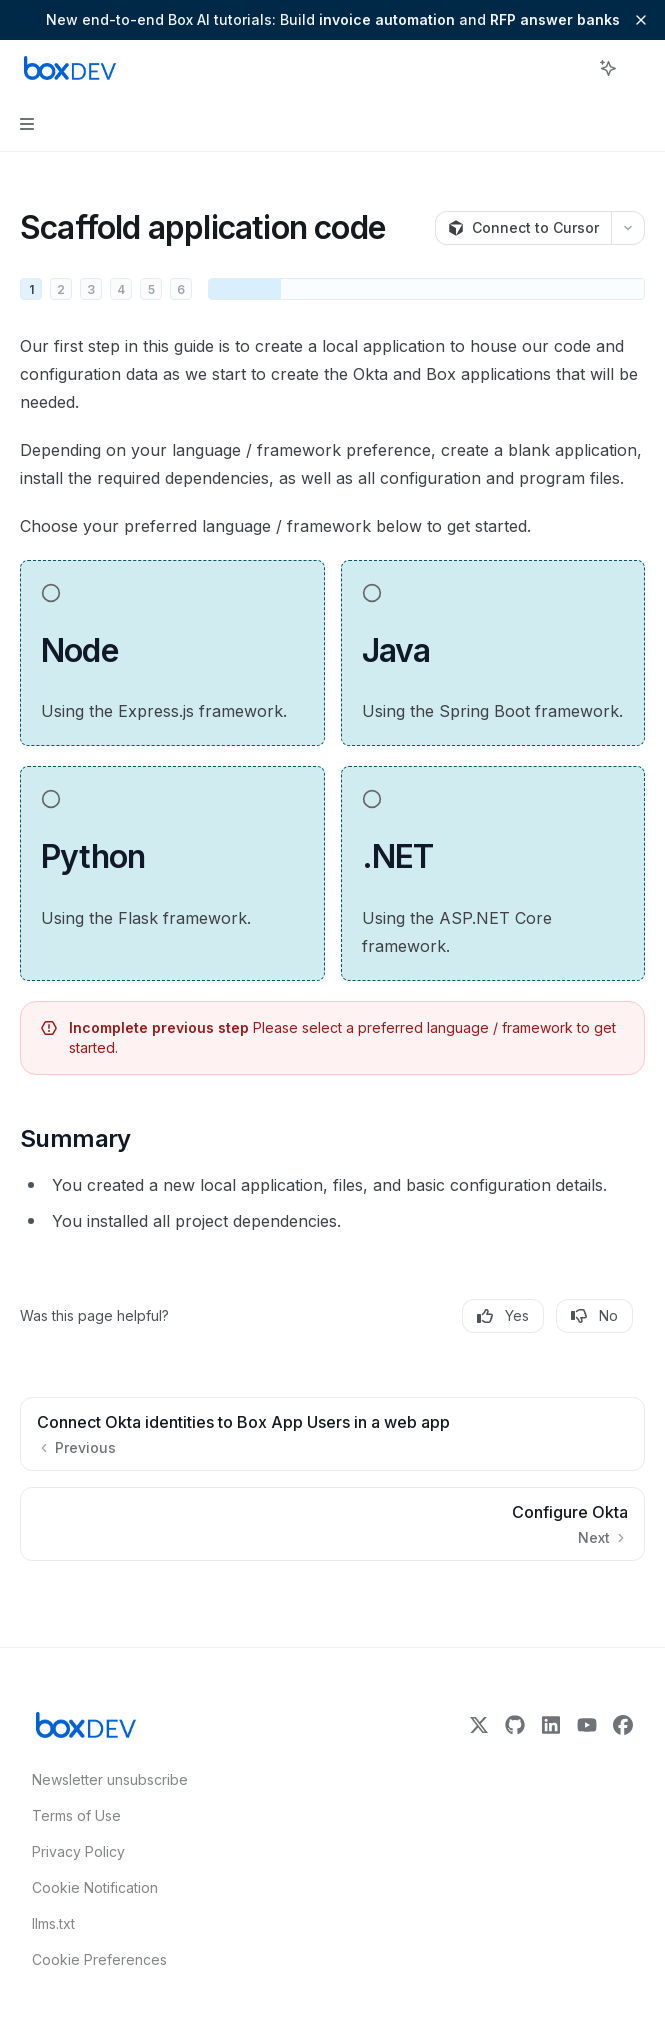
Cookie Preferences (99, 1959)
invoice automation (387, 19)
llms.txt (53, 1923)
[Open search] (571, 68)
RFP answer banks (555, 19)
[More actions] (639, 68)
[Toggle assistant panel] (608, 68)
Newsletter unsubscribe (104, 1779)
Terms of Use (76, 1815)
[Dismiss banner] (641, 20)
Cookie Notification (95, 1887)
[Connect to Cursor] (523, 228)
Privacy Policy (78, 1851)
